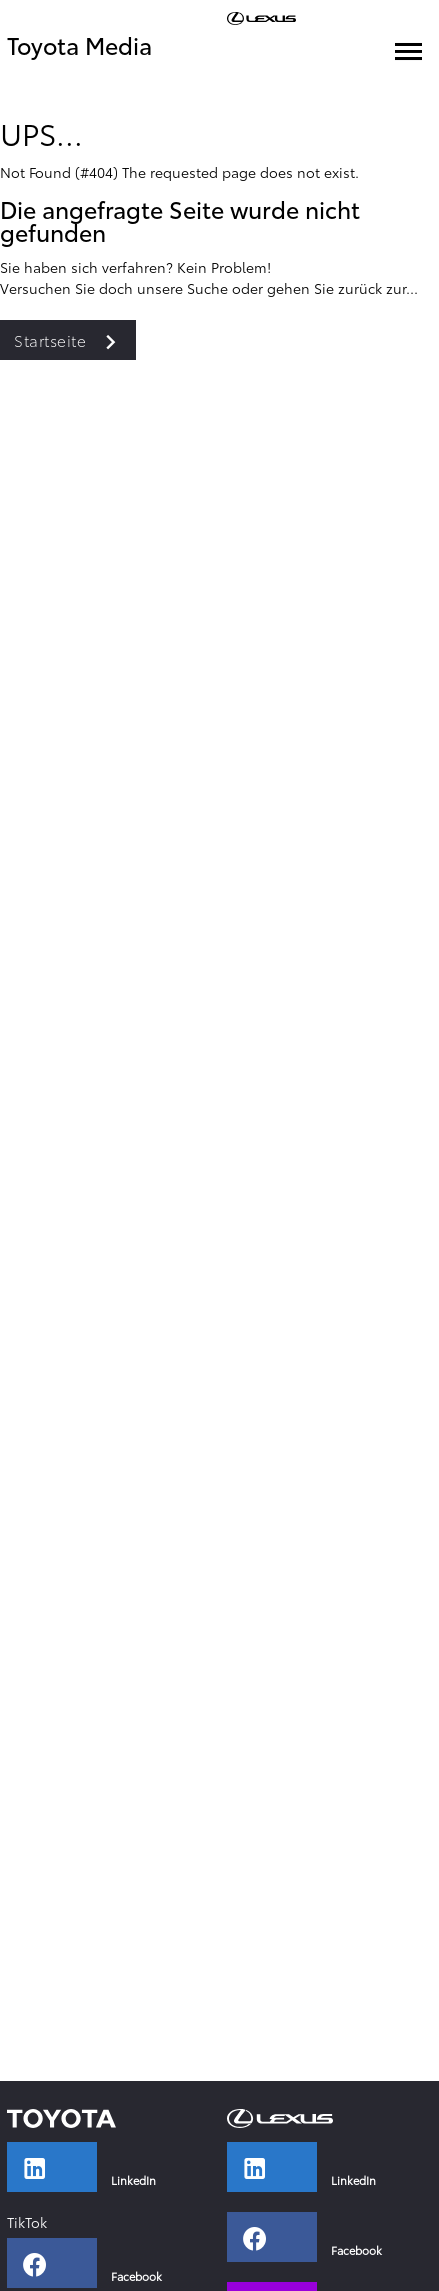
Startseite (75, 340)
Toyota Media (79, 44)
